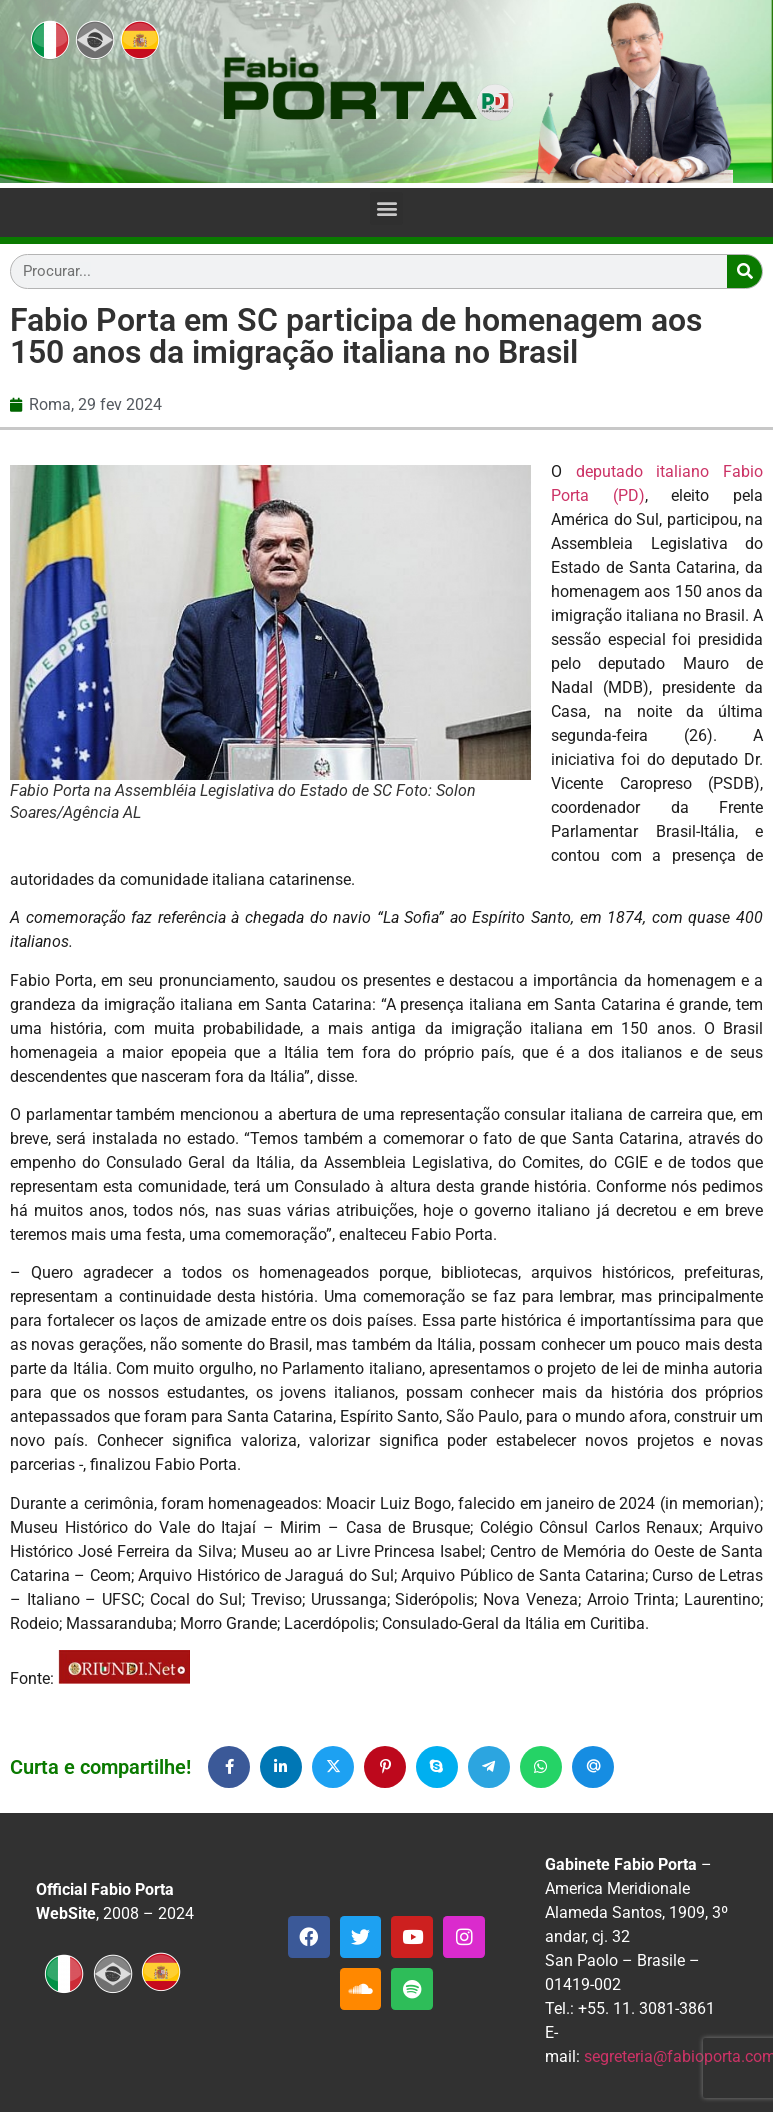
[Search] (744, 271)
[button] (386, 208)
